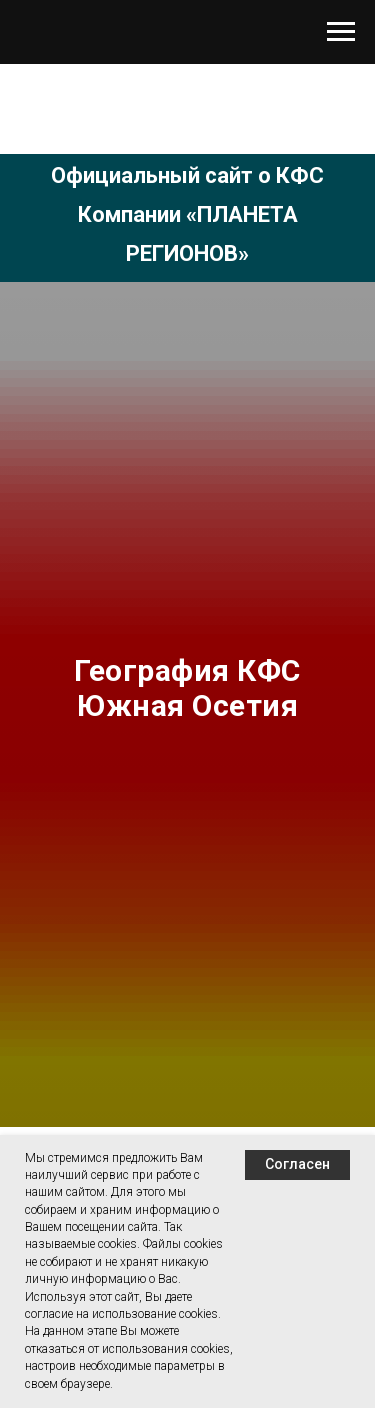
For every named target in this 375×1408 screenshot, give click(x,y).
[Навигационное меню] (341, 32)
